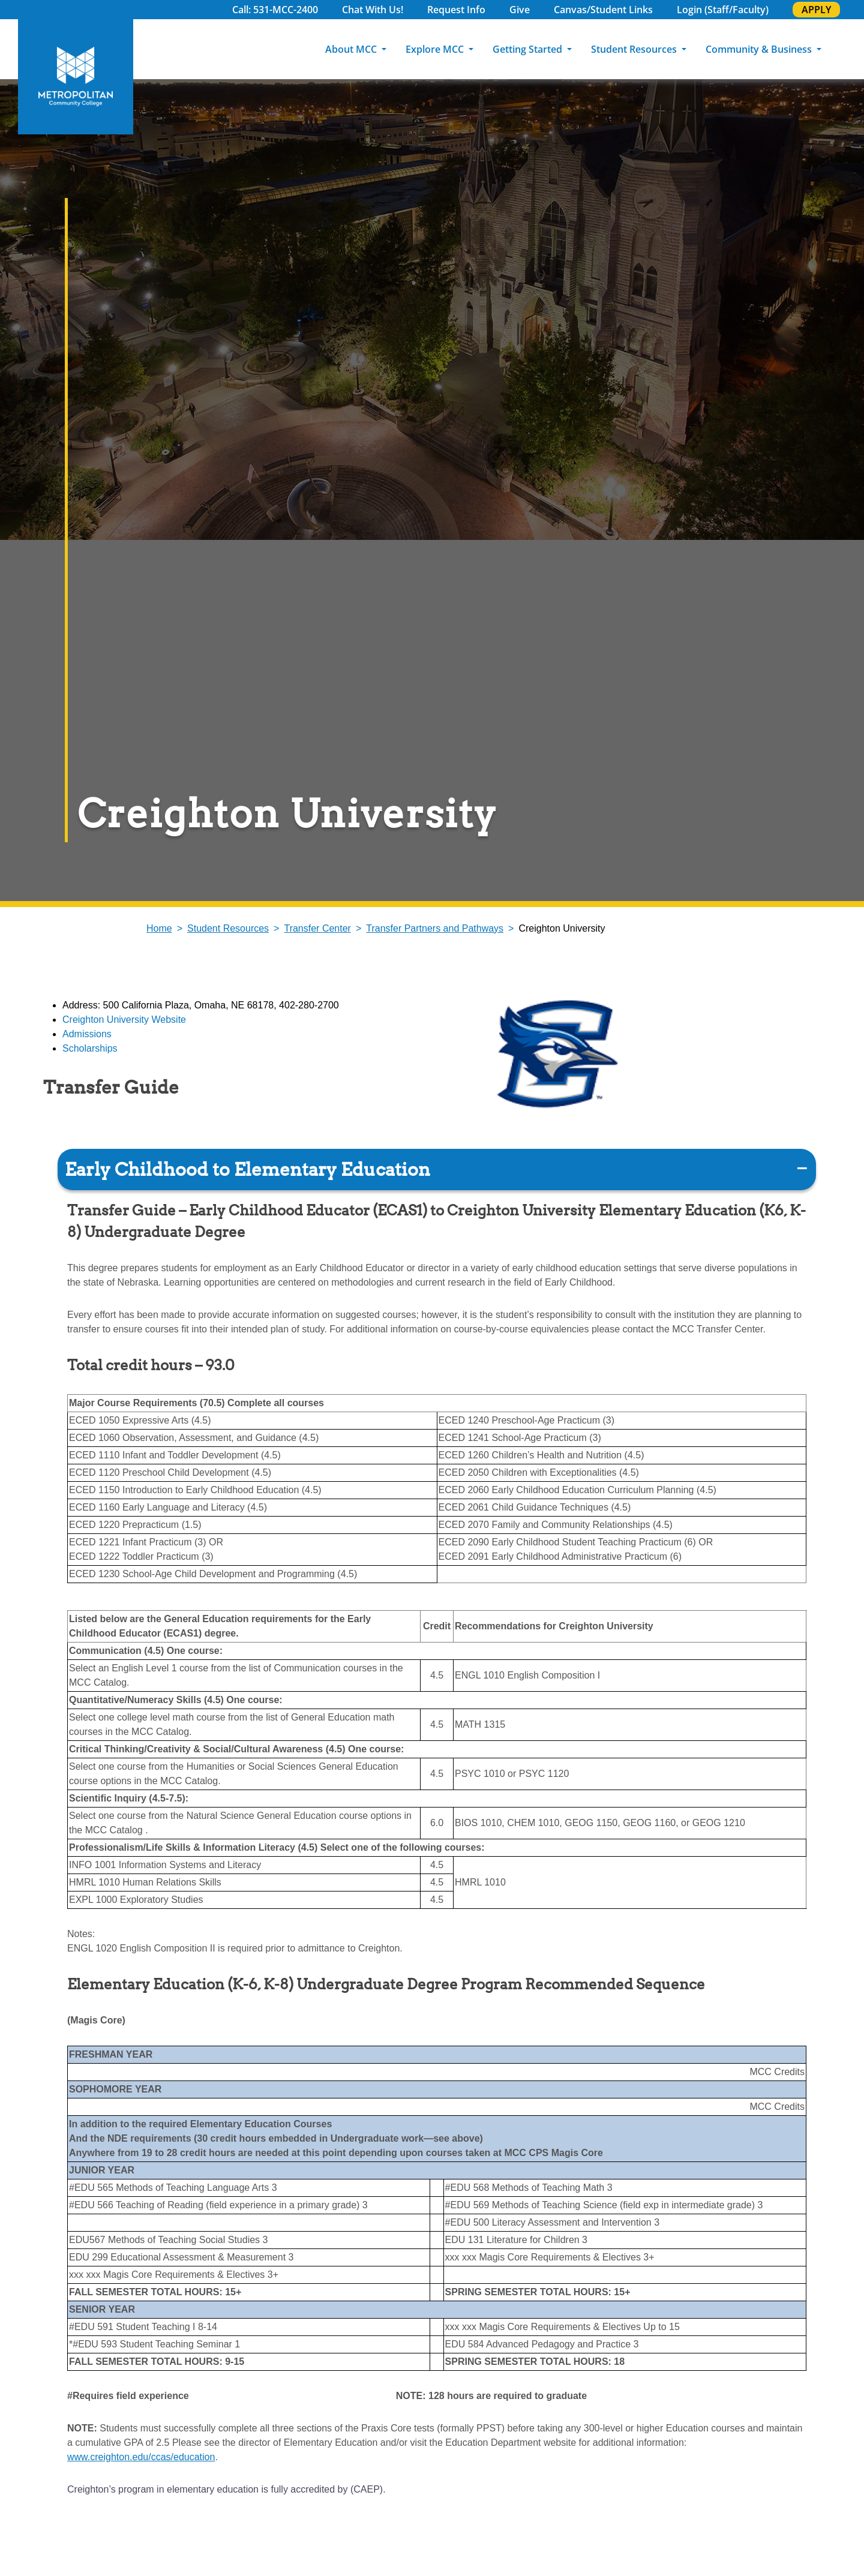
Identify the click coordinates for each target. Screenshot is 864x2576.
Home (159, 928)
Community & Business (760, 49)
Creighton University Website (124, 1019)
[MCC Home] (75, 77)
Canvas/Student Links (603, 9)
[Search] (848, 49)
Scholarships (90, 1048)
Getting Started (529, 49)
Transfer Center (317, 928)
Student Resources (635, 49)
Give (519, 9)
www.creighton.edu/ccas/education (141, 2457)
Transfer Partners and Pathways (434, 928)
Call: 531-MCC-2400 (275, 9)
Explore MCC (436, 49)
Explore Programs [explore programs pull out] (840, 186)
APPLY (816, 9)
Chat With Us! (372, 9)
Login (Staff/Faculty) (723, 9)
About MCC (352, 49)
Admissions (87, 1034)
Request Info (456, 9)
